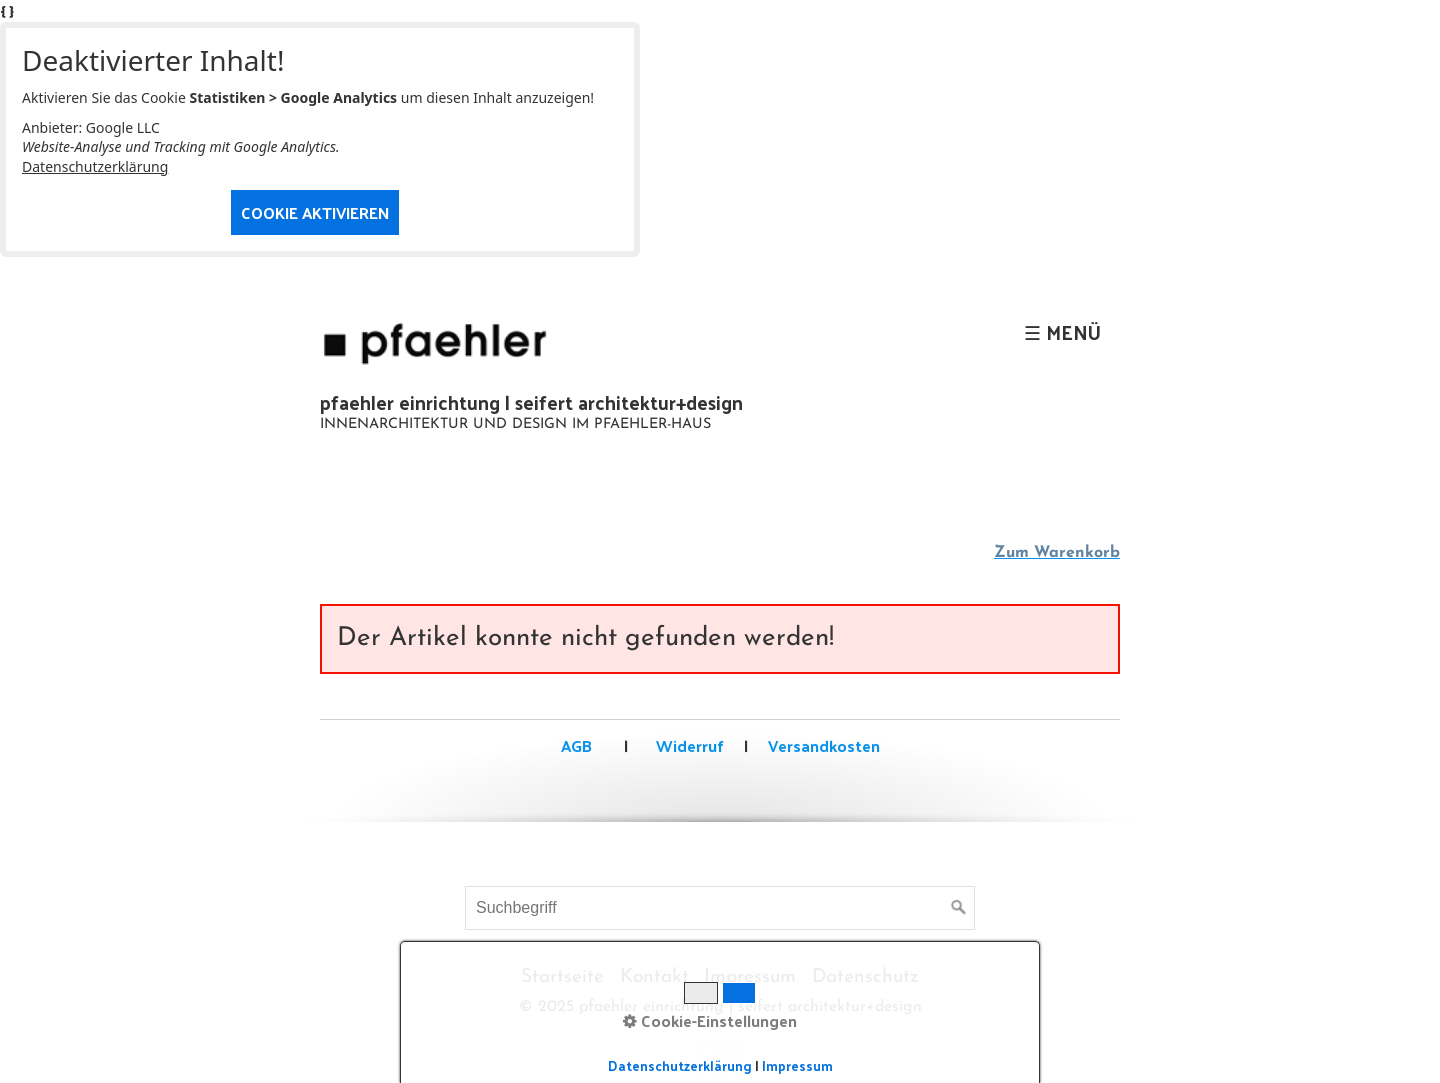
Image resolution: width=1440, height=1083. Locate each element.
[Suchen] (959, 908)
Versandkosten (824, 745)
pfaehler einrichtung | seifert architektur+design (531, 402)
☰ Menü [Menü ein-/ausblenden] (1062, 332)
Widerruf (688, 745)
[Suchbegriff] (720, 908)
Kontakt (654, 977)
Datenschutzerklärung (95, 166)
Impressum (750, 977)
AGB (576, 745)
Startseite (562, 977)
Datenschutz (865, 977)
